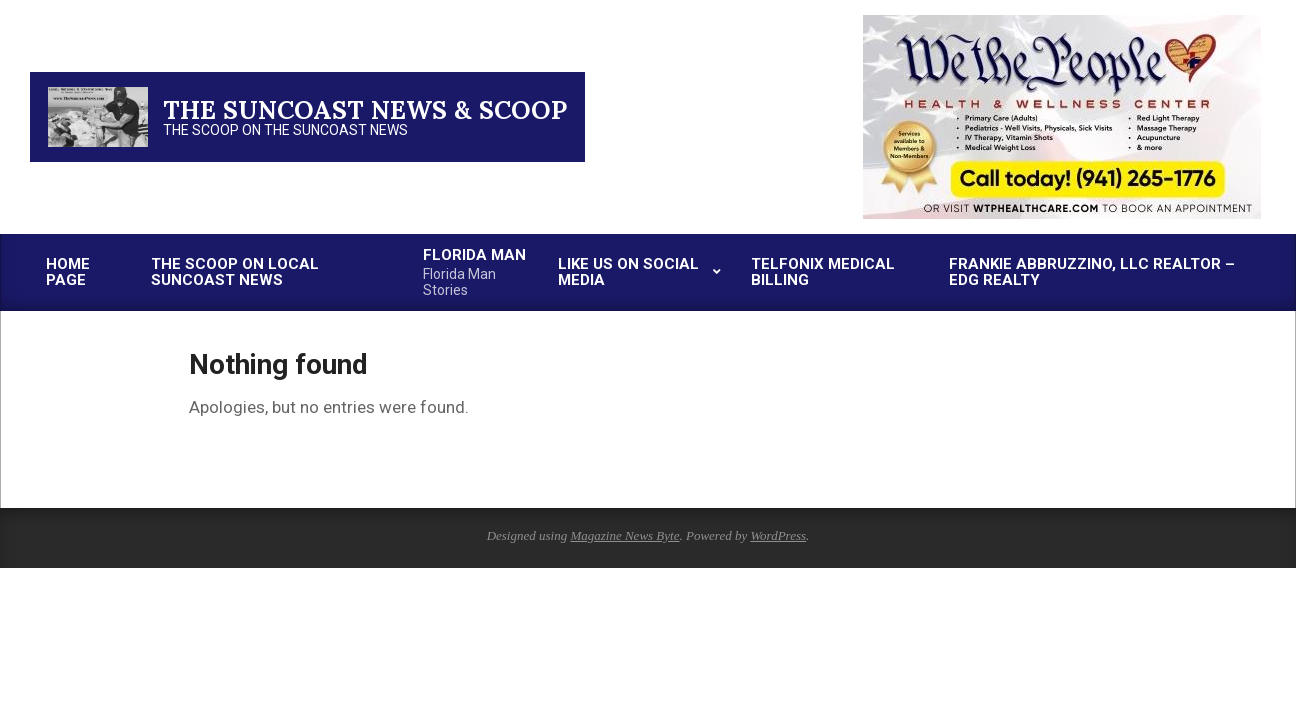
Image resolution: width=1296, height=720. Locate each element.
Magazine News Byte (624, 535)
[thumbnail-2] (1062, 22)
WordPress (778, 535)
